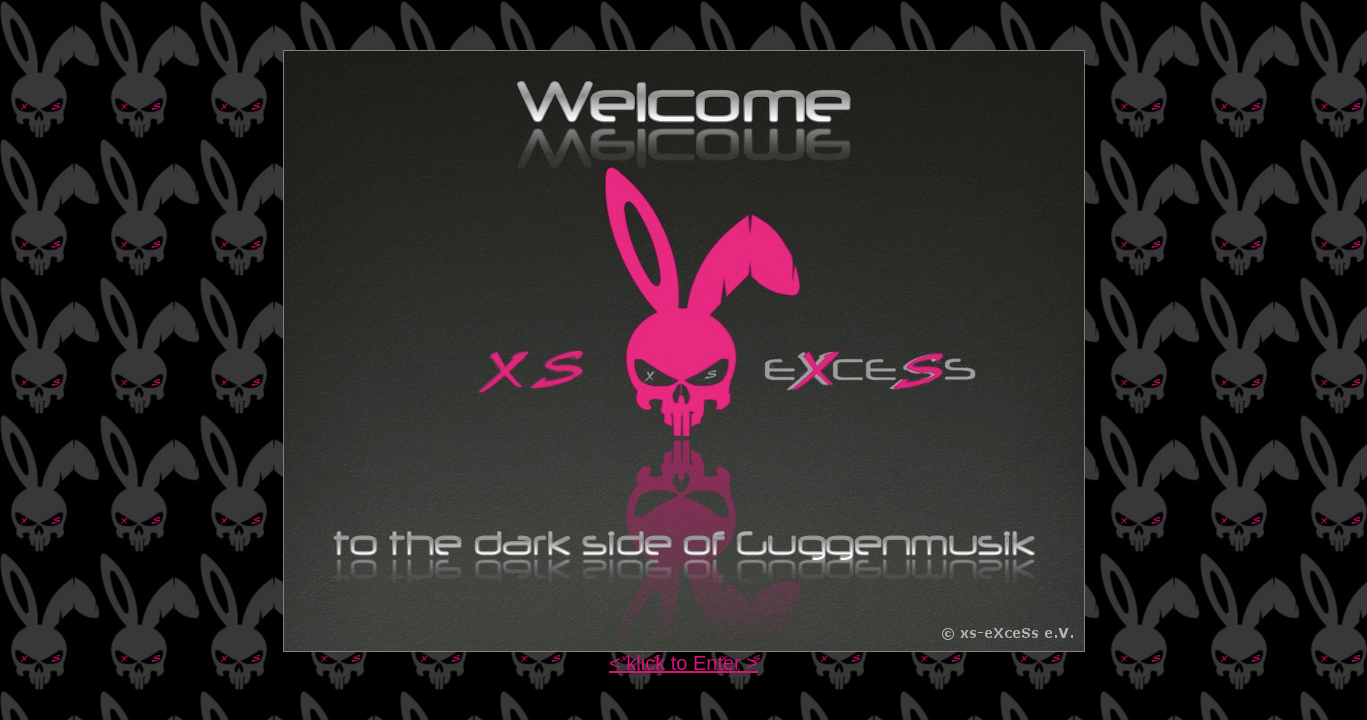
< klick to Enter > (683, 663)
